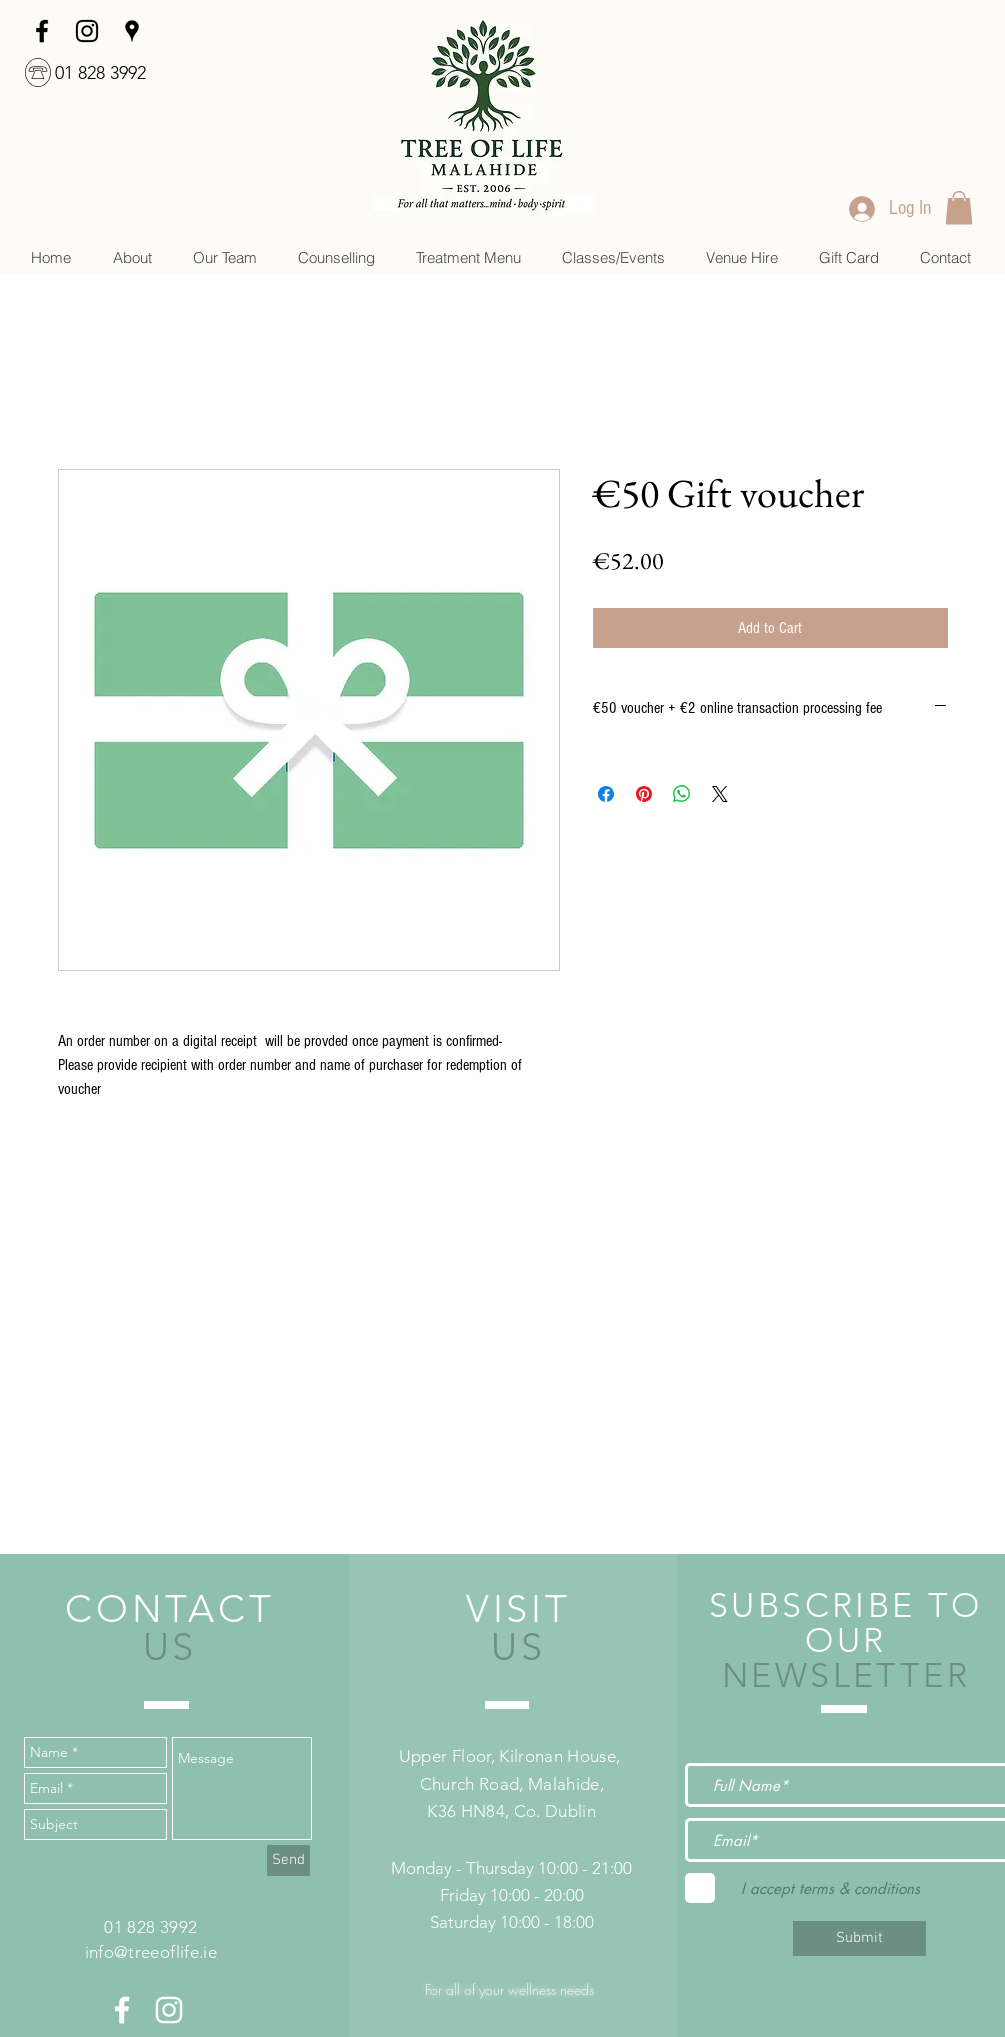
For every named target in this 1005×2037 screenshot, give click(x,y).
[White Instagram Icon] (169, 2010)
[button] (336, 257)
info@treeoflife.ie (151, 1952)
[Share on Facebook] (606, 794)
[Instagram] (87, 31)
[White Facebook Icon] (122, 2010)
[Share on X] (720, 794)
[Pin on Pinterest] (644, 794)
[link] (959, 207)
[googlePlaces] (132, 31)
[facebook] (42, 31)
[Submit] (859, 1938)
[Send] (288, 1860)
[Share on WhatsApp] (682, 794)
